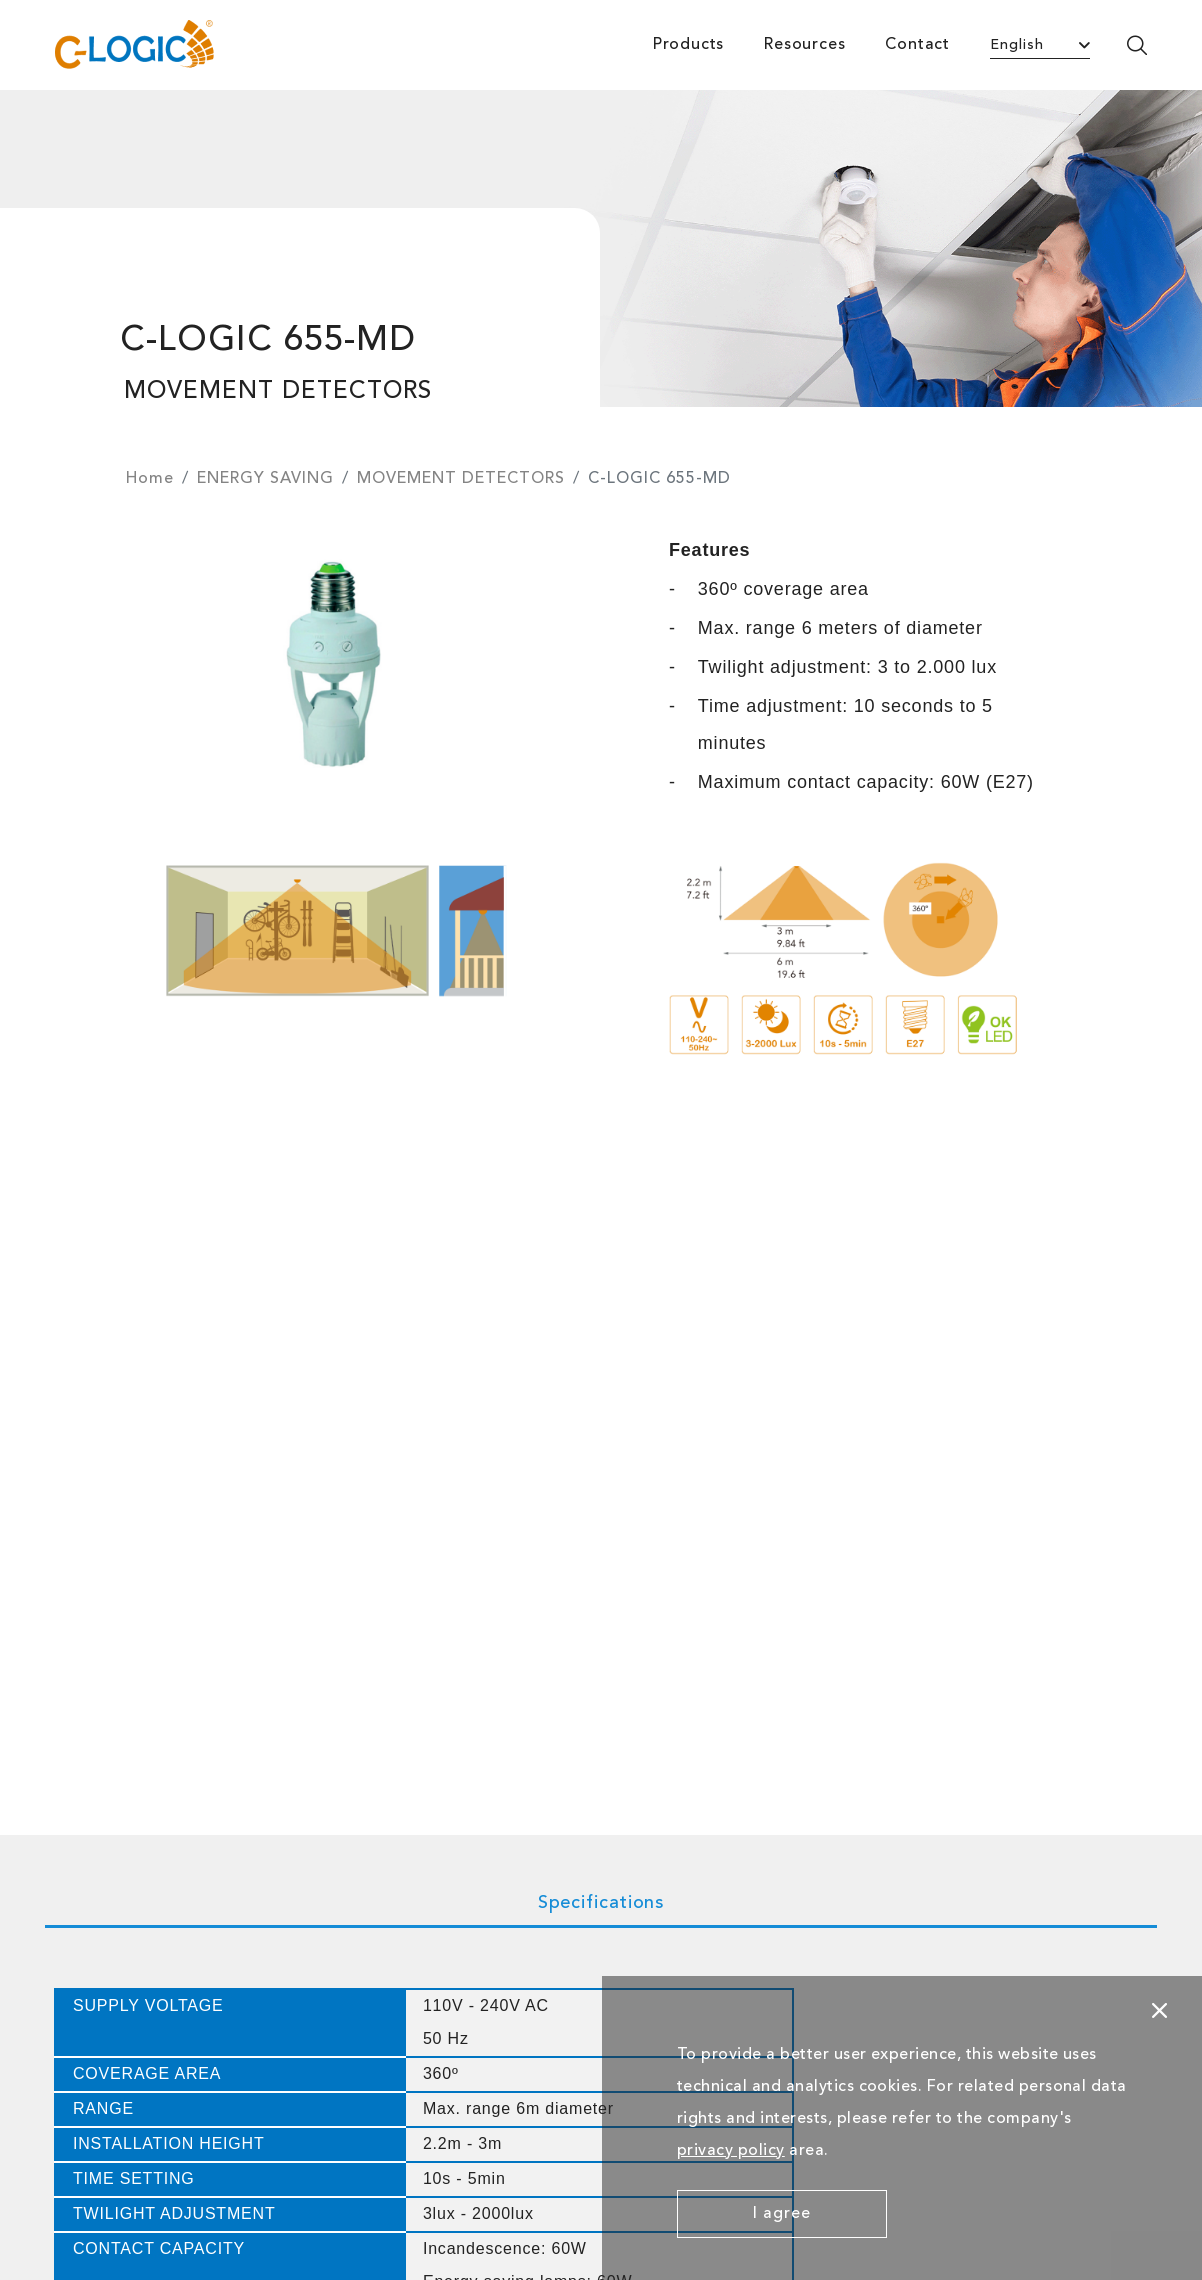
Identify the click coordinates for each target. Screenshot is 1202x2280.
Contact (917, 45)
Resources (804, 45)
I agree (782, 2214)
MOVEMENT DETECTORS (461, 479)
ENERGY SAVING (265, 479)
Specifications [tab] (601, 1903)
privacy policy (731, 2151)
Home (150, 479)
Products (688, 45)
